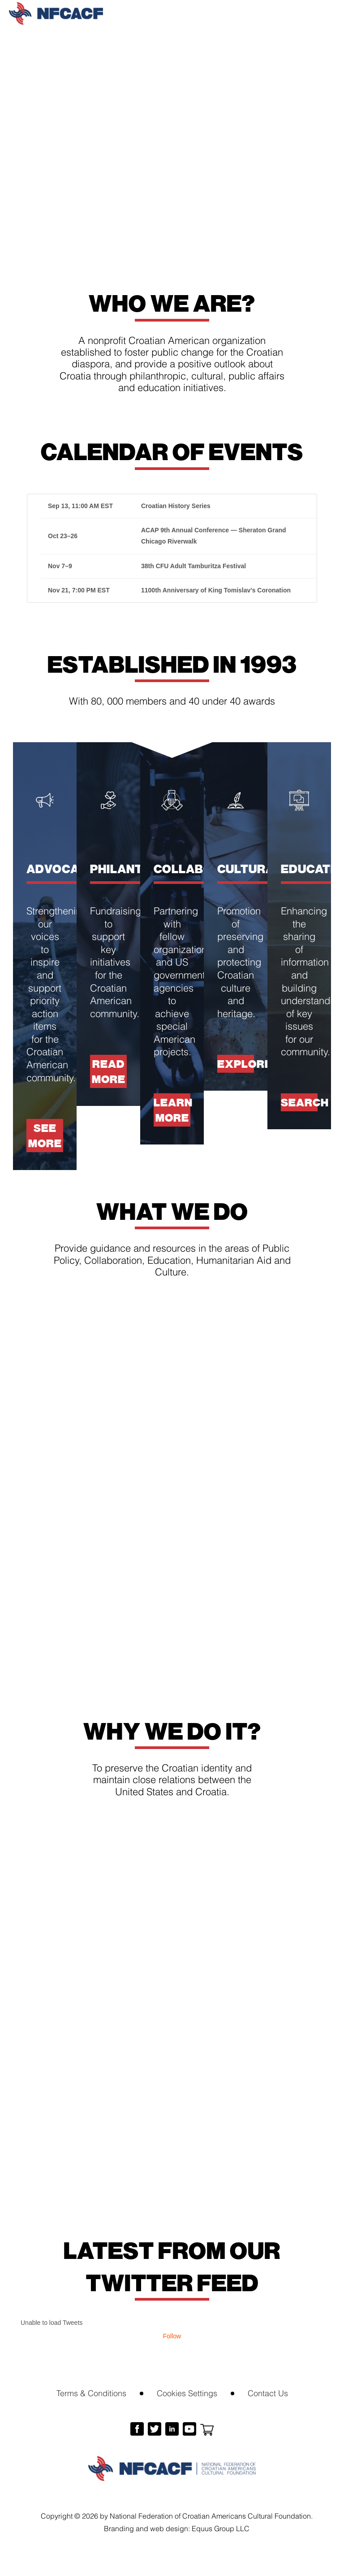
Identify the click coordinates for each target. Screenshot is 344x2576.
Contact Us (268, 2392)
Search (299, 1102)
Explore (235, 1063)
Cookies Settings (187, 2392)
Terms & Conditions (91, 2392)
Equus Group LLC (220, 2528)
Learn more (172, 1109)
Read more (108, 1071)
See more (45, 1135)
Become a (66, 1981)
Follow (172, 2336)
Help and (172, 1981)
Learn (278, 1981)
